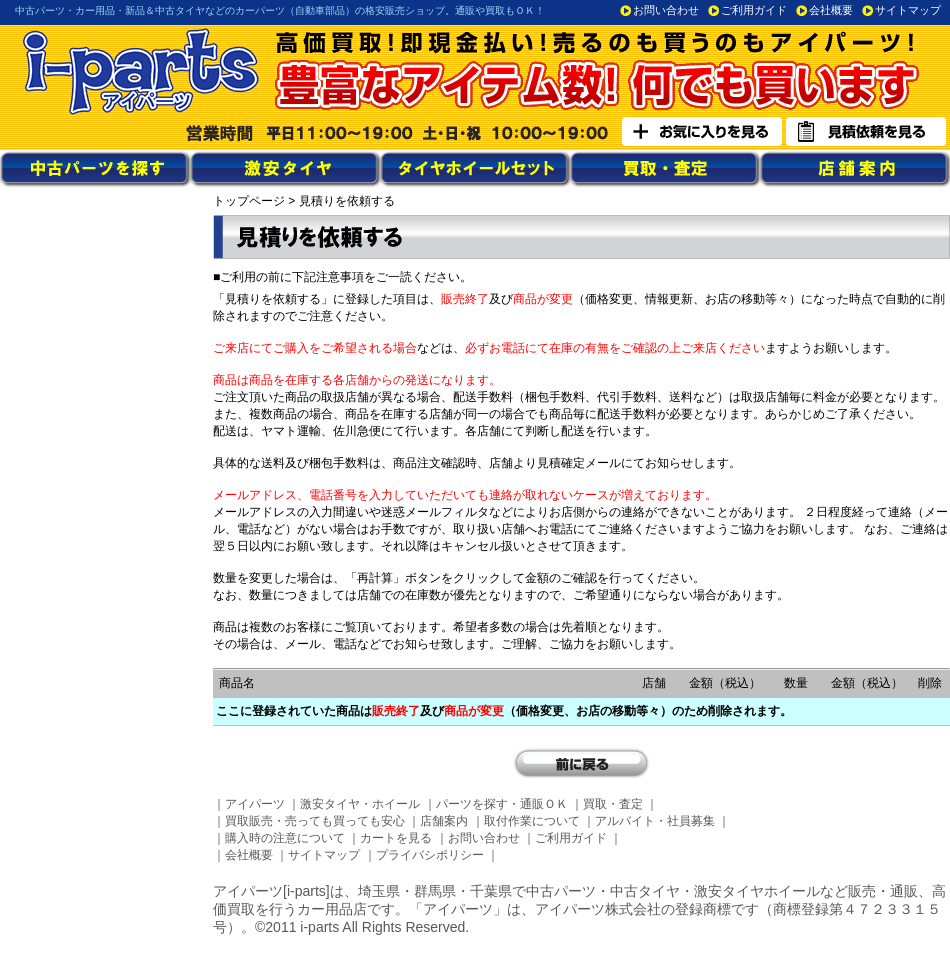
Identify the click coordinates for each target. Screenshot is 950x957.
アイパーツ (255, 804)
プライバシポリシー (430, 855)
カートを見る (396, 838)
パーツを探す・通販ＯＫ (502, 804)
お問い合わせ (666, 10)
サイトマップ (908, 10)
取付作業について (532, 821)
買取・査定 (613, 804)
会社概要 (831, 10)
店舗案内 (444, 821)
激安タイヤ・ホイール (360, 804)
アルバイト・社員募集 (655, 821)
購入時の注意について (285, 838)
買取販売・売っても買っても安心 (315, 821)
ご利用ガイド (754, 10)
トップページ (249, 201)
